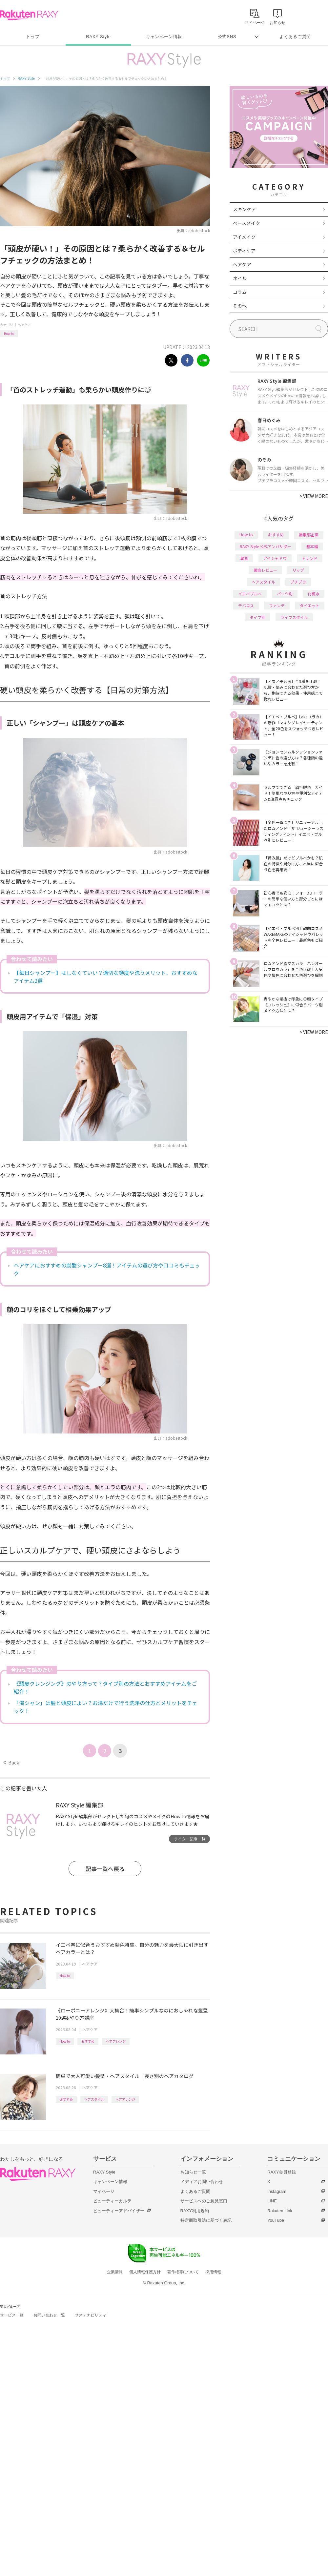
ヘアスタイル (94, 2099)
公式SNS (227, 36)
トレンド (310, 558)
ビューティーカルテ (112, 2200)
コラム (240, 292)
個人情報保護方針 (145, 2272)
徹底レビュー (265, 570)
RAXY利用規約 (194, 2210)
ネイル (240, 278)
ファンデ (277, 605)
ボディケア (244, 250)
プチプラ (298, 582)
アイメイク (244, 237)
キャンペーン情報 (164, 36)
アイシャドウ (275, 558)
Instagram (276, 2191)
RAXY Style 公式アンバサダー (265, 546)
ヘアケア (24, 324)
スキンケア (244, 209)
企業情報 (115, 2272)
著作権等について (183, 2272)
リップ (298, 570)
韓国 (244, 558)
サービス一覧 (12, 2315)
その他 (240, 305)
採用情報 (213, 2272)
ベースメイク (246, 223)
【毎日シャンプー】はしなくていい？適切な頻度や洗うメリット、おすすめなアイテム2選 (105, 976)
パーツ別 (285, 593)
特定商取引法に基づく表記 (206, 2220)
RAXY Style (98, 36)
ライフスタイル (294, 617)
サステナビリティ (90, 2315)
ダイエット (309, 605)
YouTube (275, 2220)
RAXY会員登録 (281, 2172)
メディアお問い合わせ (201, 2181)
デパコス (246, 605)
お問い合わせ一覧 (49, 2315)
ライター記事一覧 (189, 1839)
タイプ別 (257, 617)
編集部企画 (308, 534)
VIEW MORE (313, 496)
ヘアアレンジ (116, 2041)
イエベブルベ (250, 593)
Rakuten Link (279, 2210)
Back (11, 1762)
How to (9, 333)
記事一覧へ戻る (105, 1869)
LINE (272, 2200)
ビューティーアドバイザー (118, 2210)
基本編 (312, 546)
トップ (32, 36)
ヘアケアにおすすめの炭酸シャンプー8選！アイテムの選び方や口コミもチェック (107, 1269)
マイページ (103, 2191)
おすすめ (87, 2041)
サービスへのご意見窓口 (203, 2200)
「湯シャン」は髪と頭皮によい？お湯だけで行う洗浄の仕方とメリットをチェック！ (105, 1707)
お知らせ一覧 (193, 2172)
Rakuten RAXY (29, 15)
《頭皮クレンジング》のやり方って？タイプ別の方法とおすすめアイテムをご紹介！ (105, 1687)
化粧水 (313, 593)
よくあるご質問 (295, 36)
